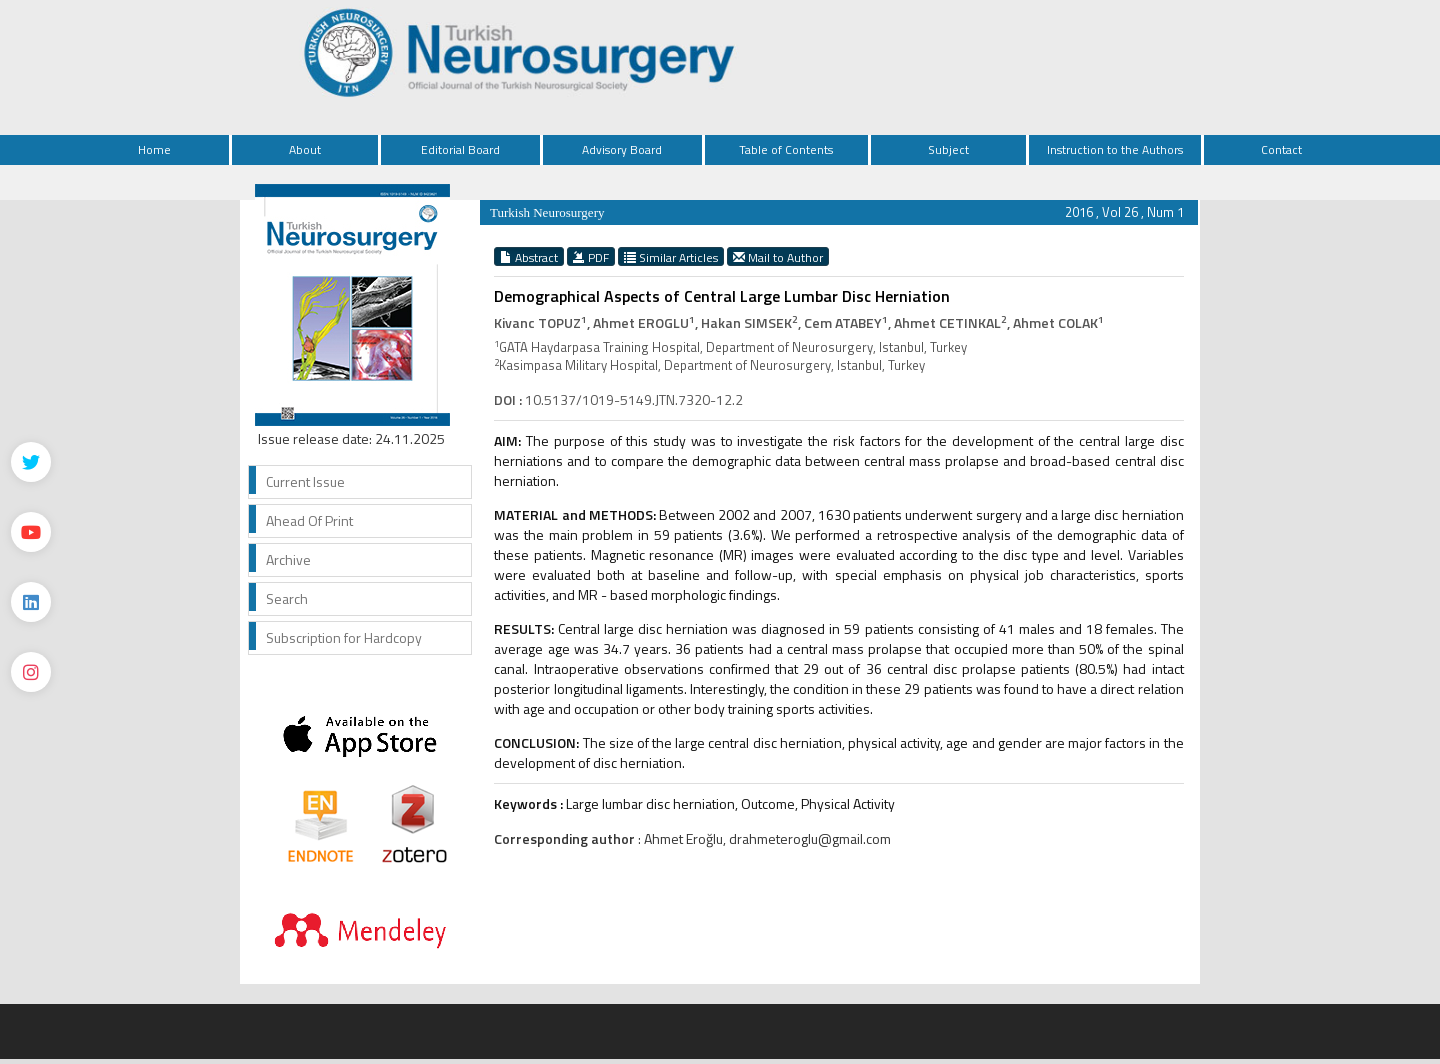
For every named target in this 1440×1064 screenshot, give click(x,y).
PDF (591, 257)
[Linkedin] (31, 602)
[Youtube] (31, 532)
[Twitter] (31, 462)
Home (154, 149)
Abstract (529, 257)
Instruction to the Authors (1115, 149)
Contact (1281, 149)
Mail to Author (778, 257)
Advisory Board (622, 149)
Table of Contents (786, 149)
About (305, 149)
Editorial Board (460, 149)
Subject (948, 149)
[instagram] (31, 672)
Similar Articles (671, 257)
